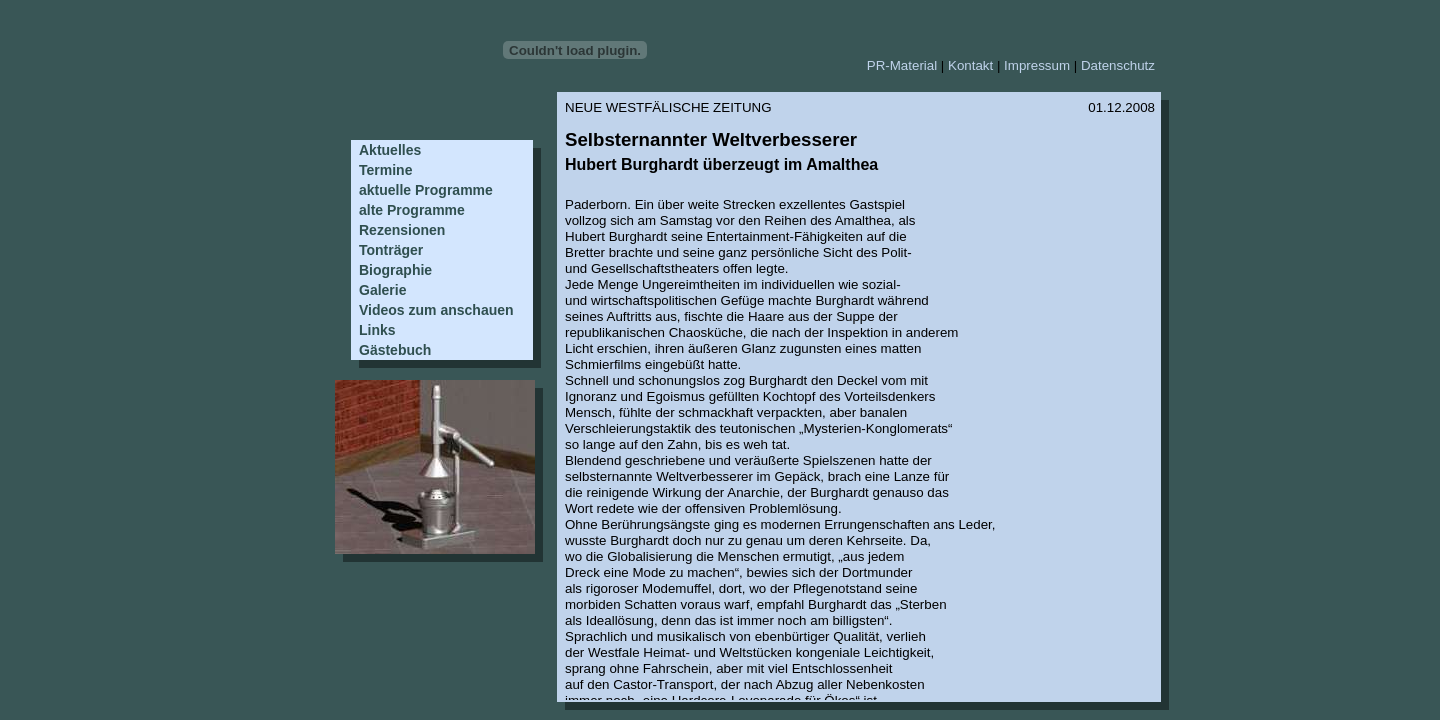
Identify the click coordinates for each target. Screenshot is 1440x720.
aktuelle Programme (426, 190)
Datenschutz (1118, 65)
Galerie (382, 290)
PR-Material (902, 65)
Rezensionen (402, 230)
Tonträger (391, 250)
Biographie (395, 270)
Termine (385, 170)
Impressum (1037, 65)
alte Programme (412, 210)
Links (377, 330)
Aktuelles (390, 150)
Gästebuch (395, 350)
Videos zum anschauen (436, 310)
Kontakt (970, 65)
